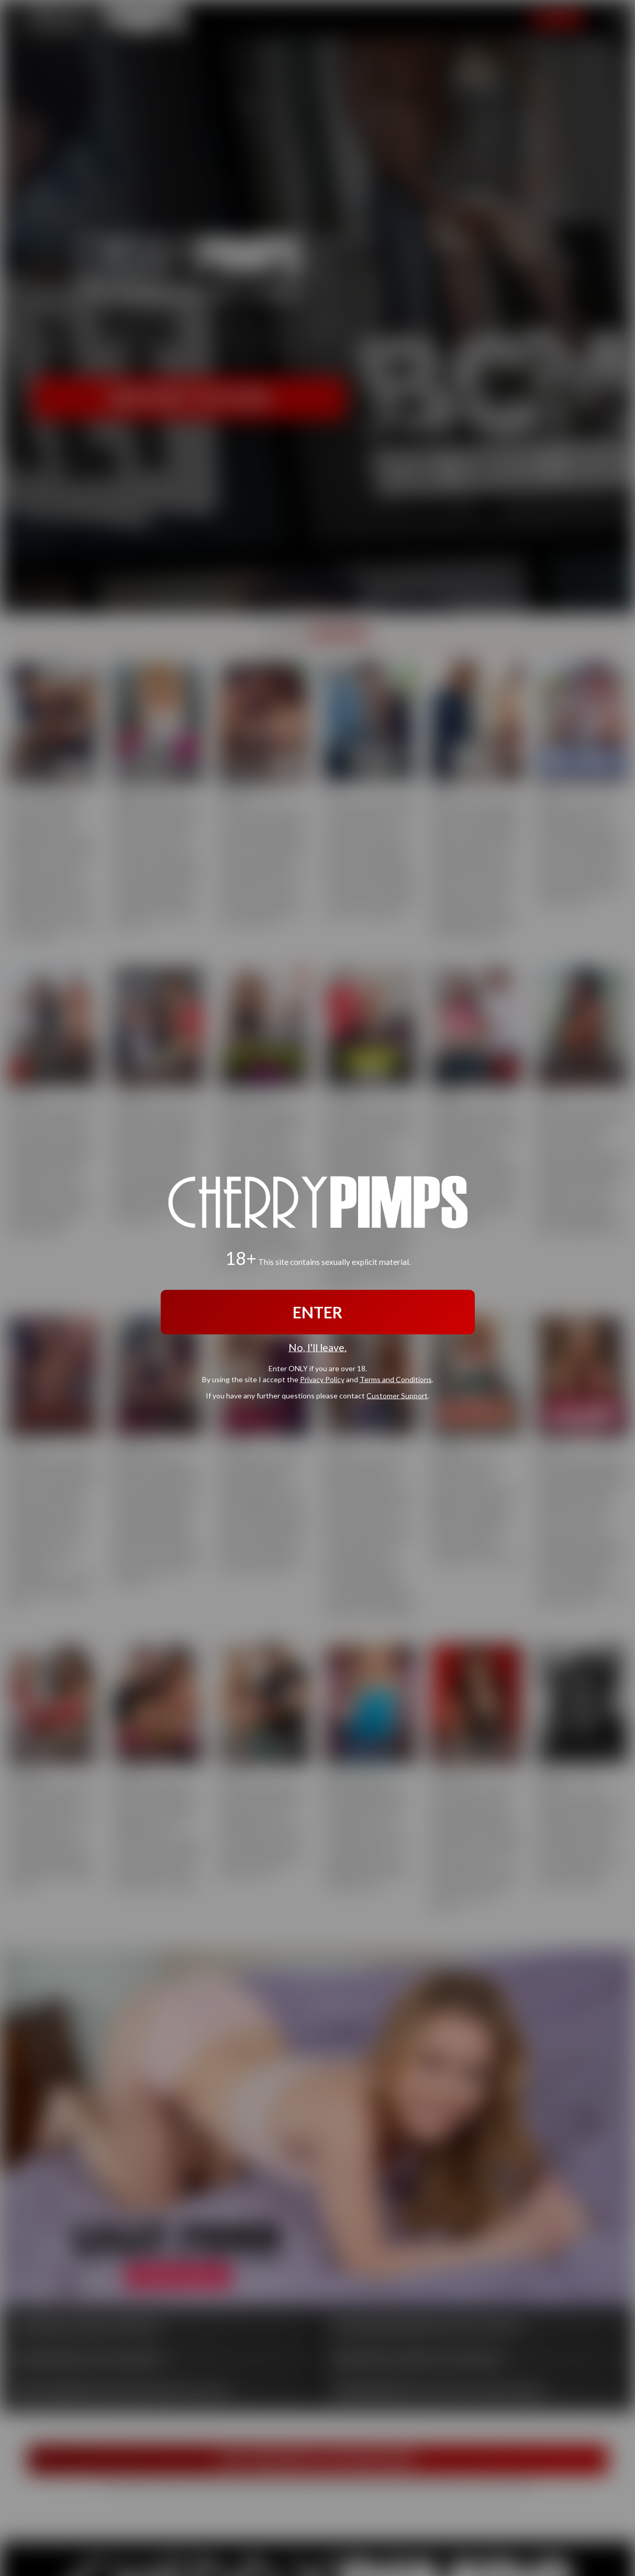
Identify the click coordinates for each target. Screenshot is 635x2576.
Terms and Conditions (396, 1379)
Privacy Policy (322, 1379)
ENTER (317, 1311)
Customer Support (397, 1395)
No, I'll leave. (317, 1347)
